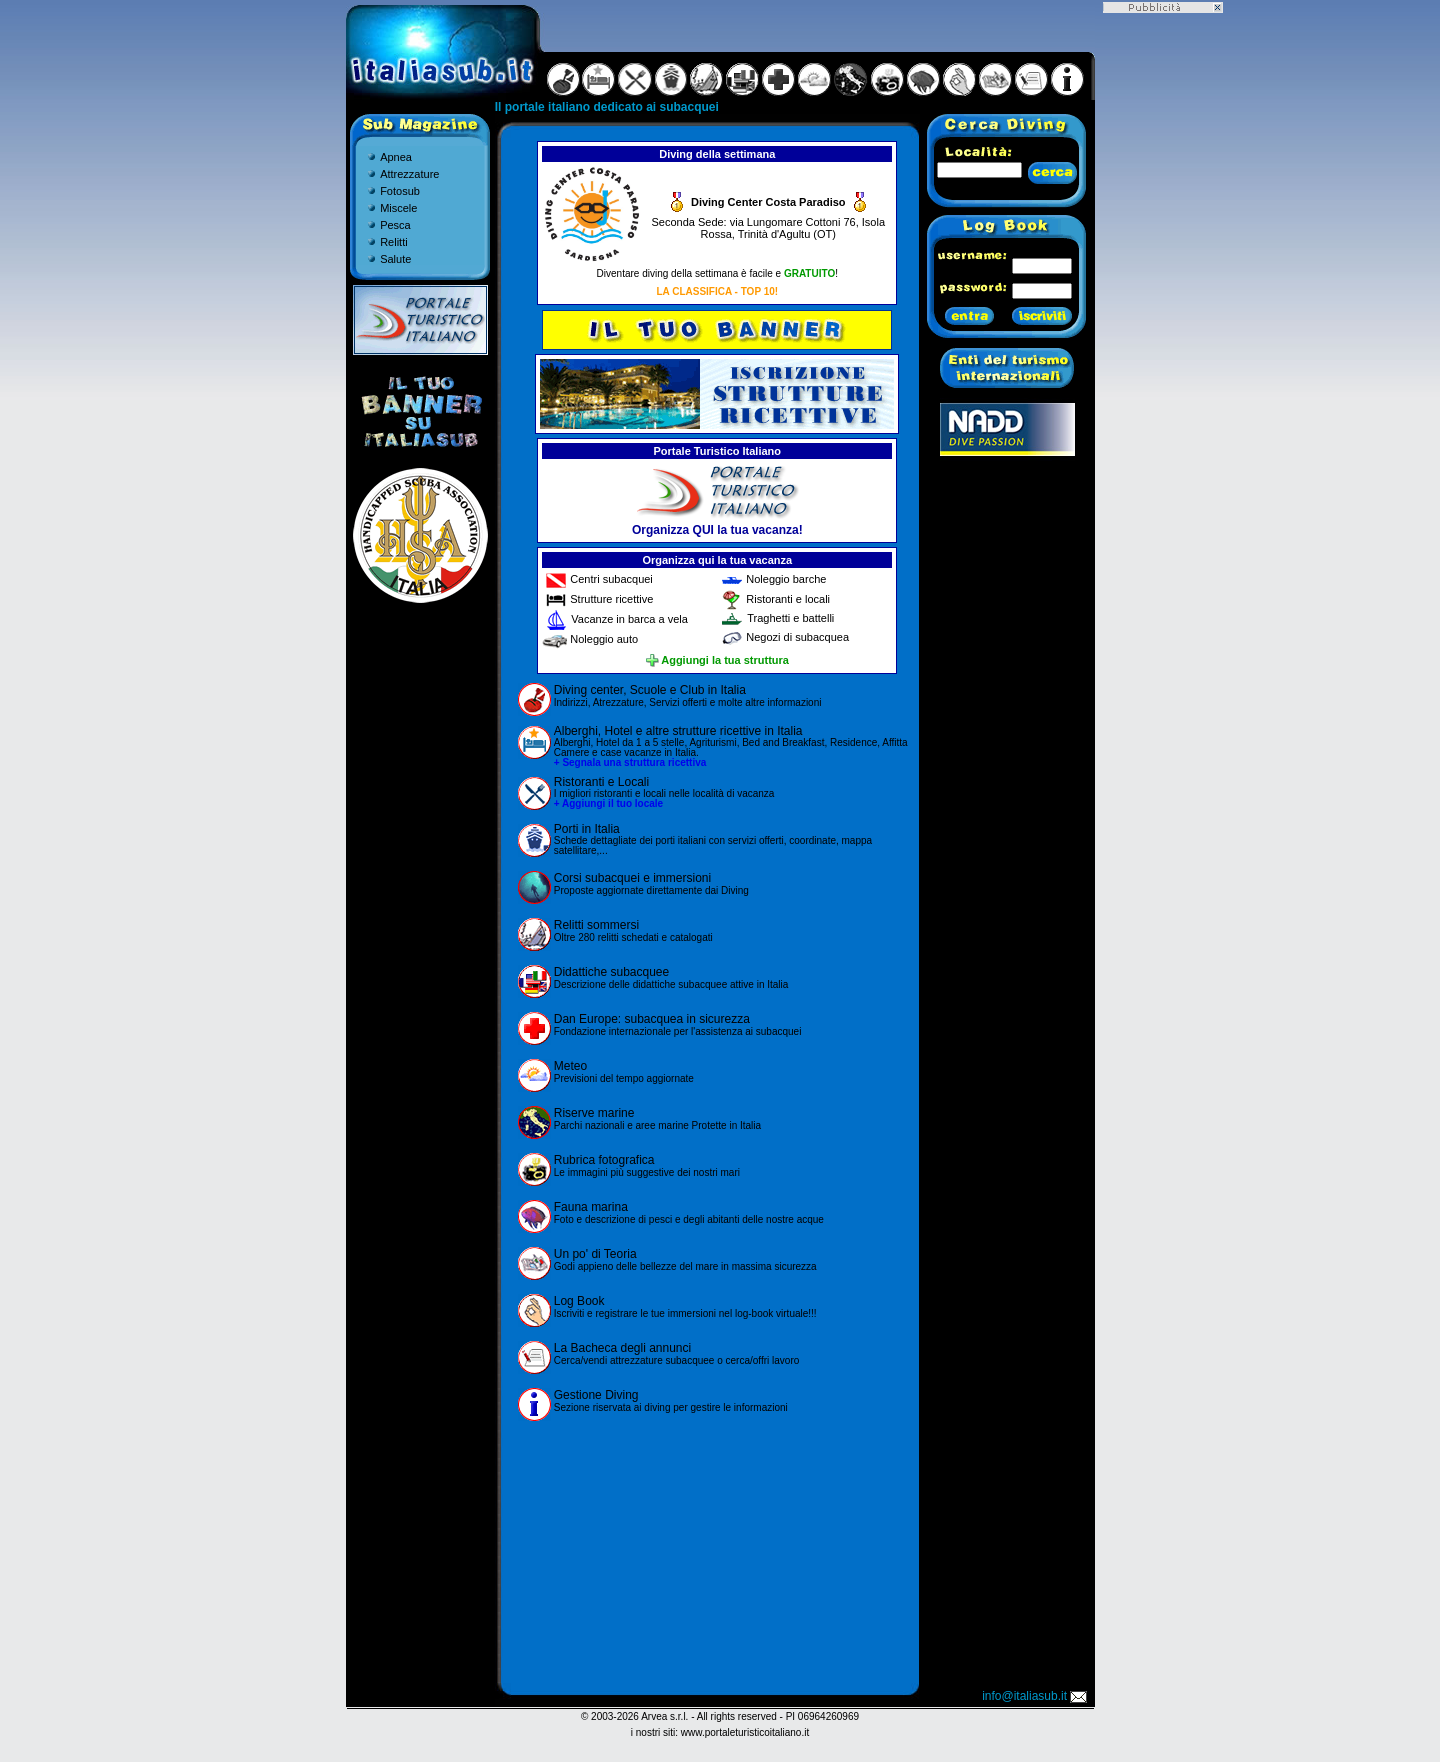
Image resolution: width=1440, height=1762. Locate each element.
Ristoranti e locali (788, 599)
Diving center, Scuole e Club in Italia (650, 690)
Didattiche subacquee (611, 972)
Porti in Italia (587, 829)
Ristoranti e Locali (601, 782)
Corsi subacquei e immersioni (632, 878)
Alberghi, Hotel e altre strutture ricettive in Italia (678, 731)
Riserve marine (594, 1113)
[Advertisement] (717, 1555)
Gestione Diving (596, 1395)
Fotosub (400, 191)
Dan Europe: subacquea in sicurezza (652, 1019)
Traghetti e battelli (790, 618)
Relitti (394, 242)
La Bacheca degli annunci (622, 1348)
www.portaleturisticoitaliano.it (745, 1732)
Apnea (396, 157)
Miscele (398, 208)
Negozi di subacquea (797, 638)
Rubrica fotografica (604, 1160)
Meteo (570, 1066)
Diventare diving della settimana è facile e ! (717, 273)
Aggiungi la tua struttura (717, 660)
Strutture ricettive (611, 599)
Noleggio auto (604, 639)
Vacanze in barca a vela (629, 619)
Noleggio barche (786, 579)
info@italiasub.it (1036, 1696)
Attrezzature (409, 174)
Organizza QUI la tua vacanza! (717, 530)
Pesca (395, 225)
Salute (395, 259)
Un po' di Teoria (595, 1254)
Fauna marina (591, 1207)
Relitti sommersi (596, 925)
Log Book (579, 1301)
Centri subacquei (611, 579)
